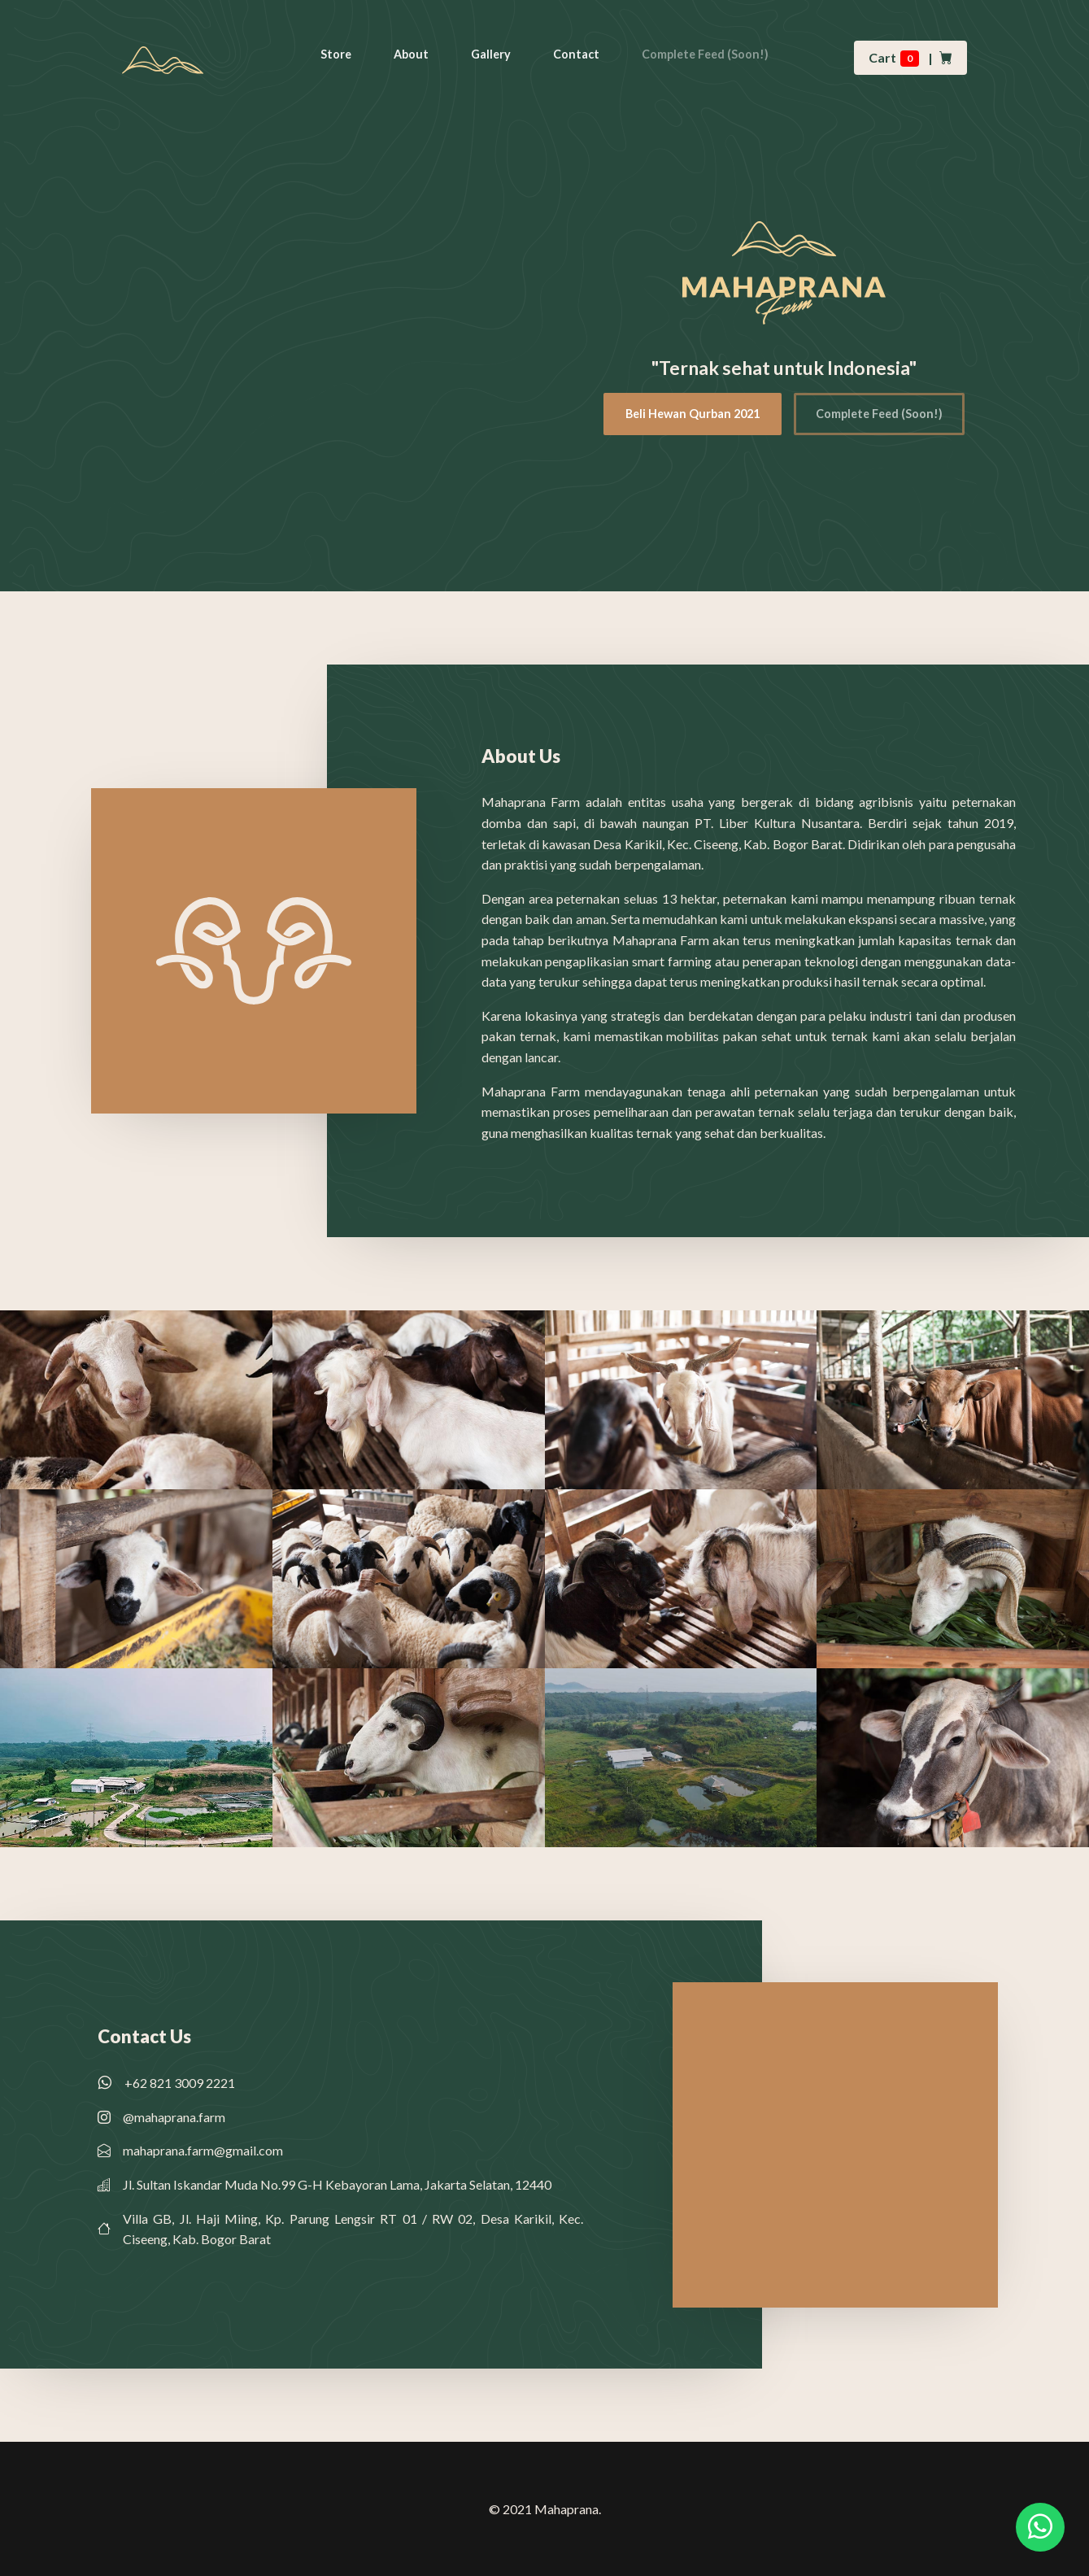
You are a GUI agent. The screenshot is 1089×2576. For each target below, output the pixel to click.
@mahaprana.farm (174, 2117)
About (411, 54)
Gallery (491, 54)
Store (335, 54)
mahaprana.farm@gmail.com (203, 2150)
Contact (576, 54)
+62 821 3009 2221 (179, 2082)
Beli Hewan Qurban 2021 (692, 414)
